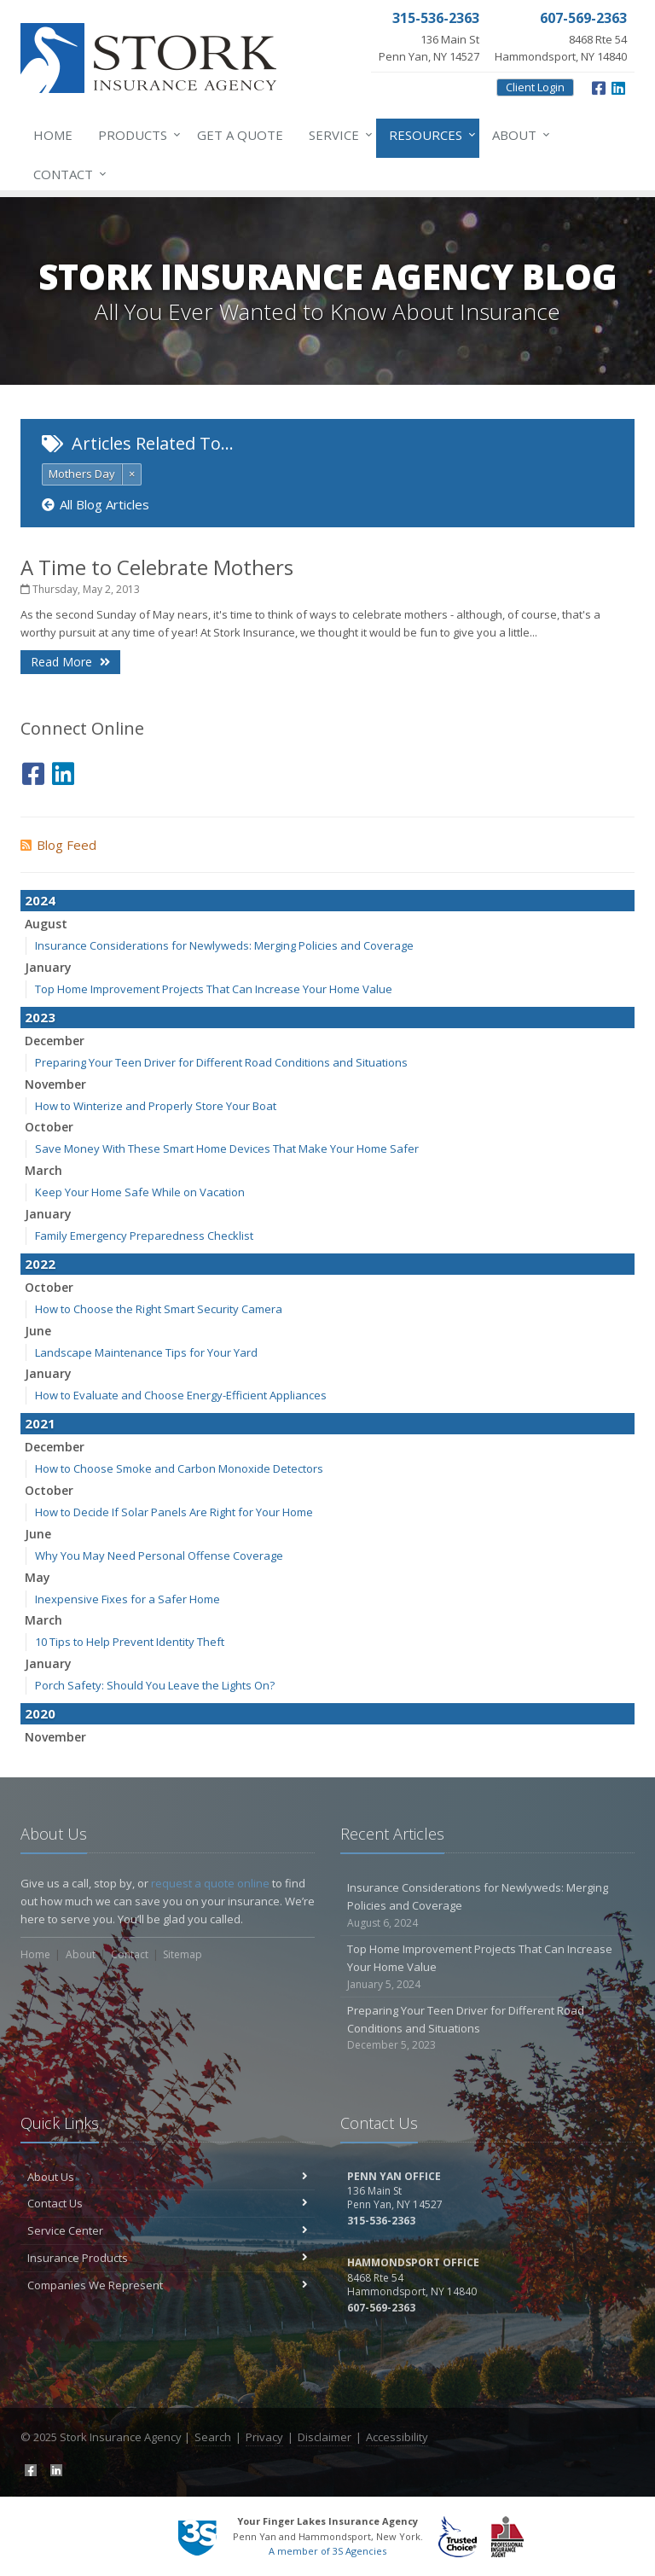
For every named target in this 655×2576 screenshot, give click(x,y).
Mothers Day (82, 473)
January (48, 967)
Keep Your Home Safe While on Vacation (140, 1192)
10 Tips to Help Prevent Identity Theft (129, 1641)
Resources (429, 134)
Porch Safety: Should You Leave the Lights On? (155, 1685)
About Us (167, 2176)
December (54, 1040)
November (55, 1084)
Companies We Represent (167, 2285)
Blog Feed (58, 844)
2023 (40, 1017)
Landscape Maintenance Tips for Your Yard (146, 1352)
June (38, 1331)
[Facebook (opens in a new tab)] (598, 86)
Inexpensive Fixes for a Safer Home (127, 1599)
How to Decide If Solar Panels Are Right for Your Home (174, 1512)
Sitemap (182, 1954)
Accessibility (397, 2437)
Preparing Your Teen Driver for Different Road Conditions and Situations (221, 1062)
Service (337, 134)
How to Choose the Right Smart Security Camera (158, 1309)
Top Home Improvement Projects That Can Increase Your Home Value (213, 989)
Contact (66, 174)
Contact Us (167, 2203)
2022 (40, 1263)
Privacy (264, 2437)
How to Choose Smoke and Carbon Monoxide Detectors (179, 1468)
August (46, 924)
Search (212, 2437)
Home (52, 134)
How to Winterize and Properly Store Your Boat (155, 1106)
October (49, 1127)
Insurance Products (167, 2257)
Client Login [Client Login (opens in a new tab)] (535, 87)
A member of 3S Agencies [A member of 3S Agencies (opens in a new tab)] (327, 2550)
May (37, 1577)
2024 (40, 900)
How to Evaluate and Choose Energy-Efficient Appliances (181, 1395)
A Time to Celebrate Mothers (156, 567)
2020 (40, 1713)
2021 (40, 1423)
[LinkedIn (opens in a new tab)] (618, 86)
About (517, 134)
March (43, 1170)
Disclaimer (324, 2437)
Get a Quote (240, 134)
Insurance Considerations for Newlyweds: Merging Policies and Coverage (224, 945)
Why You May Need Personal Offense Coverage (159, 1555)
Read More (70, 662)
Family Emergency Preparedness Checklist (144, 1235)
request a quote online (210, 1883)
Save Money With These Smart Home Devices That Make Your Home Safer (227, 1148)
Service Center (167, 2230)
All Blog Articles (95, 504)
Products (136, 134)
